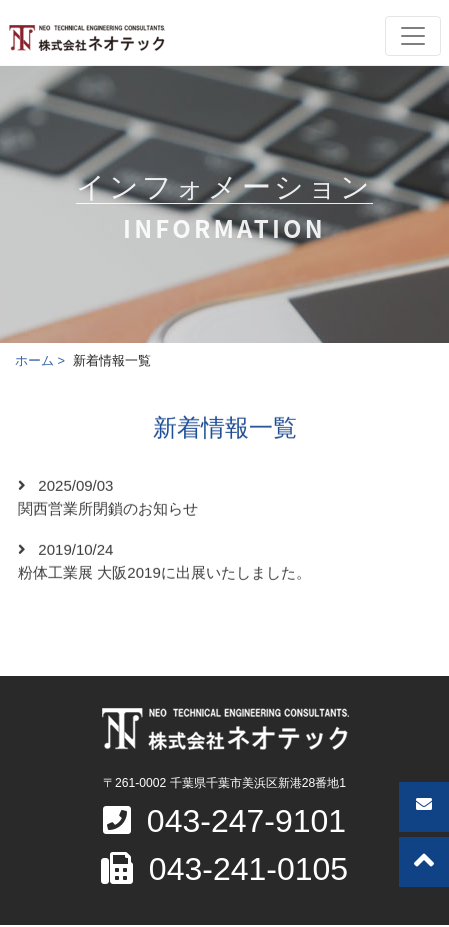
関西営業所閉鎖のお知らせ (108, 509)
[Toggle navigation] (413, 36)
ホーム (34, 360)
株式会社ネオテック (86, 38)
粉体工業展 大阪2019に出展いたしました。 (164, 573)
